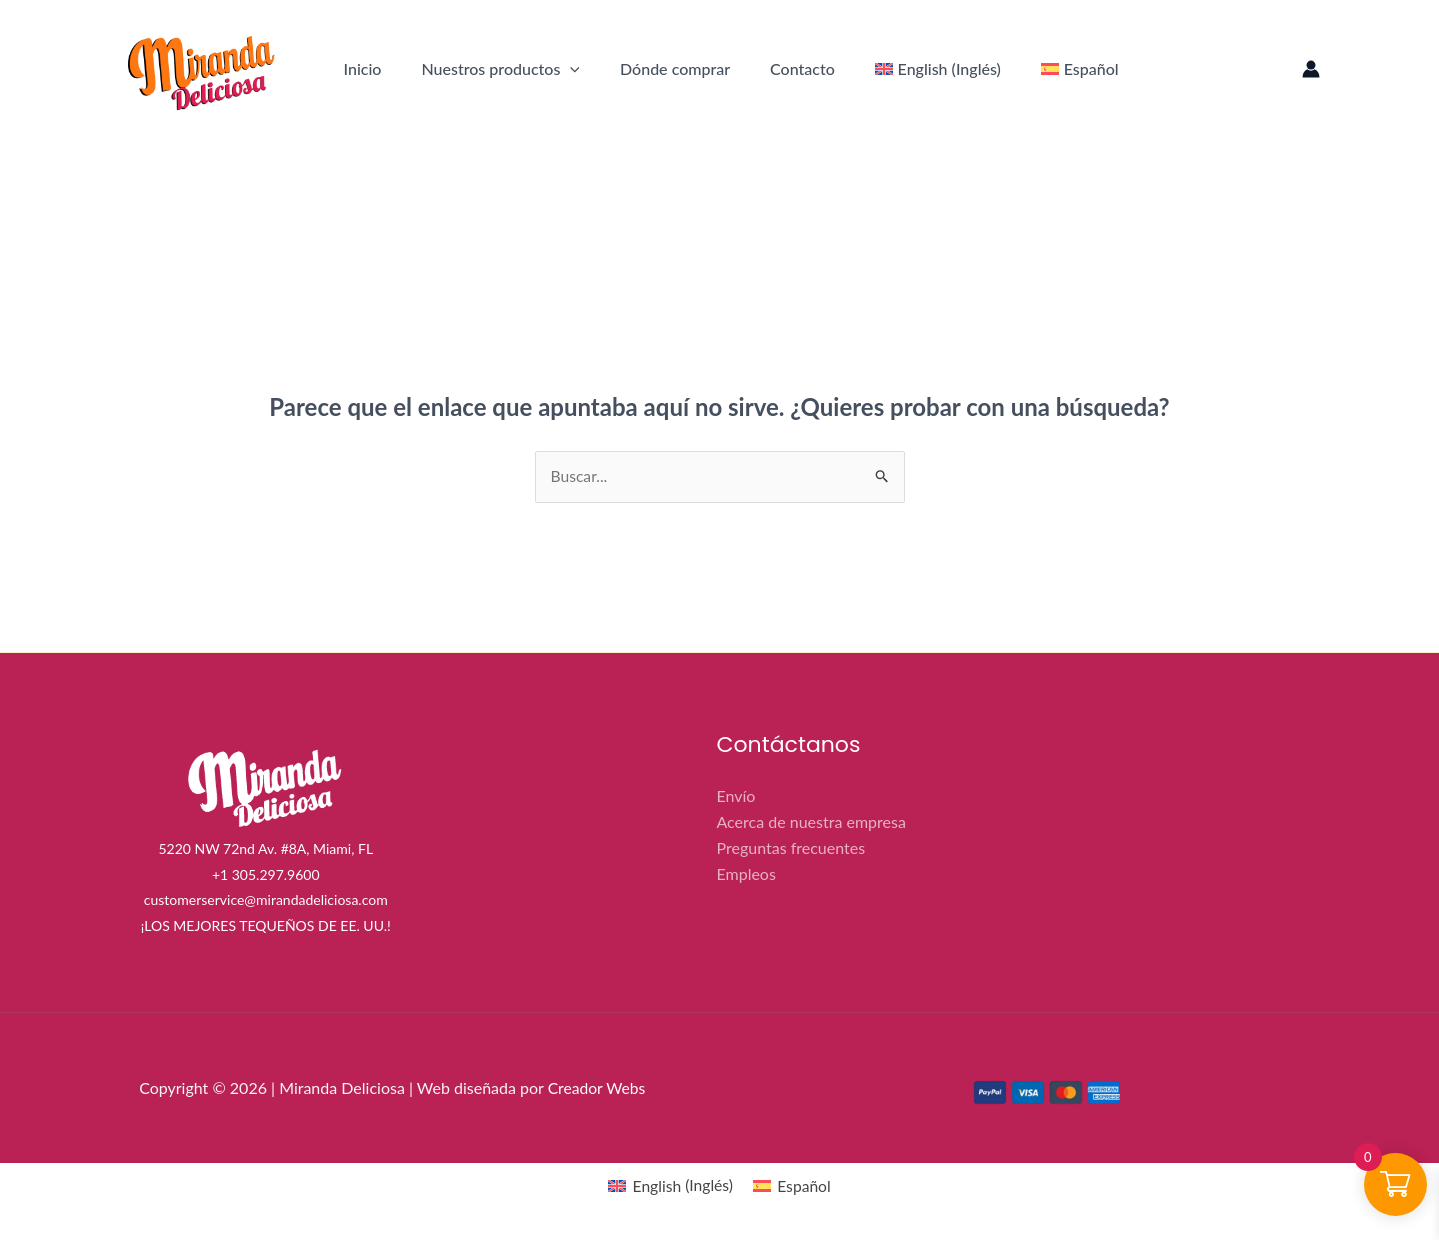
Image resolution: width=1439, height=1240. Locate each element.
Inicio (363, 68)
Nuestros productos (500, 68)
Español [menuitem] (805, 1186)
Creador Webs (597, 1088)
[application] (570, 68)
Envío (736, 796)
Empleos (746, 872)
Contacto (802, 68)
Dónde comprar (675, 68)
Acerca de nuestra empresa (811, 821)
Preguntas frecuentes (791, 847)
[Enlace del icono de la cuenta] (1311, 69)
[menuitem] (938, 69)
